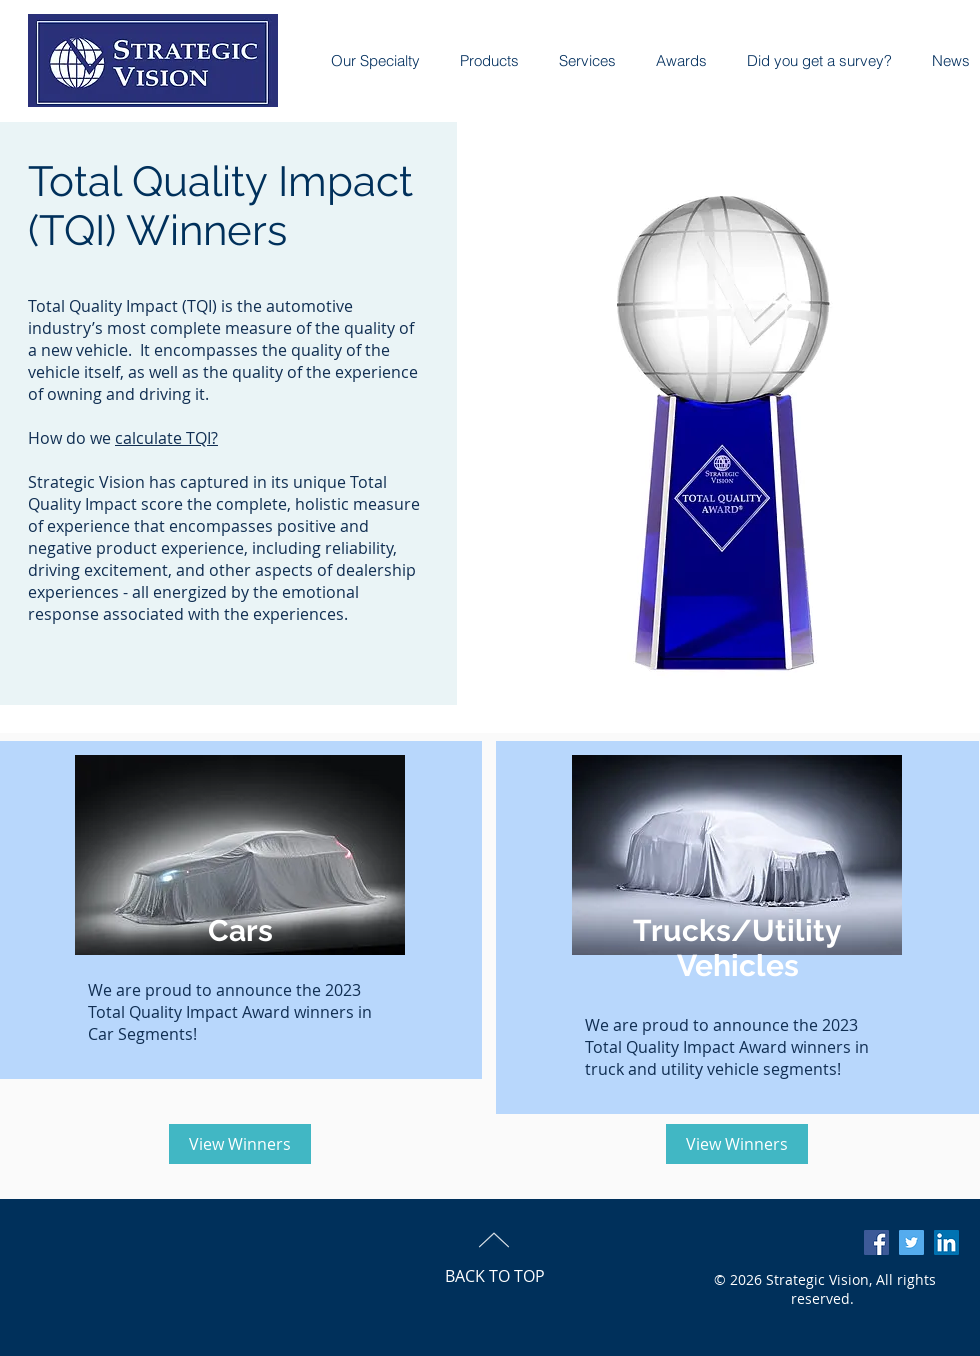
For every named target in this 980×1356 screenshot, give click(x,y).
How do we (71, 438)
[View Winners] (240, 1144)
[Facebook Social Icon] (876, 1242)
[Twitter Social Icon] (911, 1242)
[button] (671, 61)
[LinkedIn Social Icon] (946, 1242)
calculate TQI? (166, 438)
